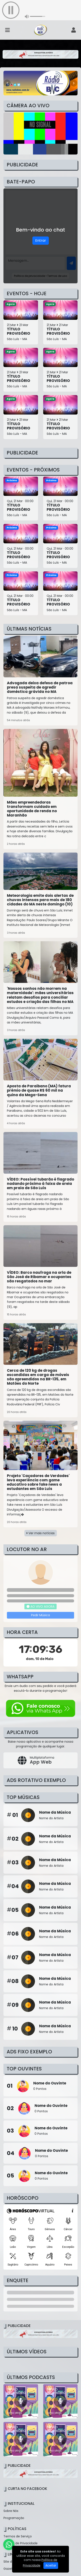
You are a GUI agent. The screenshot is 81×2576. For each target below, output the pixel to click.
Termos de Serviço (17, 2536)
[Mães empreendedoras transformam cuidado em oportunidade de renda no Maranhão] (40, 789)
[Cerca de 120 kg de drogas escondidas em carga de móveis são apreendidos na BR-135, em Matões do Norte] (40, 1370)
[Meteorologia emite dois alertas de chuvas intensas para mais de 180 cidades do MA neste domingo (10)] (40, 895)
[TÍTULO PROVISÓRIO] (20, 322)
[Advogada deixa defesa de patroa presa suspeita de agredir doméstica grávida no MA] (40, 680)
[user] (73, 30)
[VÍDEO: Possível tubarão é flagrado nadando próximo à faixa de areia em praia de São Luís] (40, 1177)
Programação (13, 2518)
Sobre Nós (10, 2511)
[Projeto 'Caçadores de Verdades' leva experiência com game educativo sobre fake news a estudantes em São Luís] (40, 1474)
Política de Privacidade (20, 2543)
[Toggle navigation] (7, 30)
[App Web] (40, 1760)
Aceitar (50, 2565)
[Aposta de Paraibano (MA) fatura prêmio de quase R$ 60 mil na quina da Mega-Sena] (40, 1084)
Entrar (40, 240)
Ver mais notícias (41, 1533)
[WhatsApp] (8, 2544)
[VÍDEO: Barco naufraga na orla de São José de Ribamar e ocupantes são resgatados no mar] (40, 1272)
